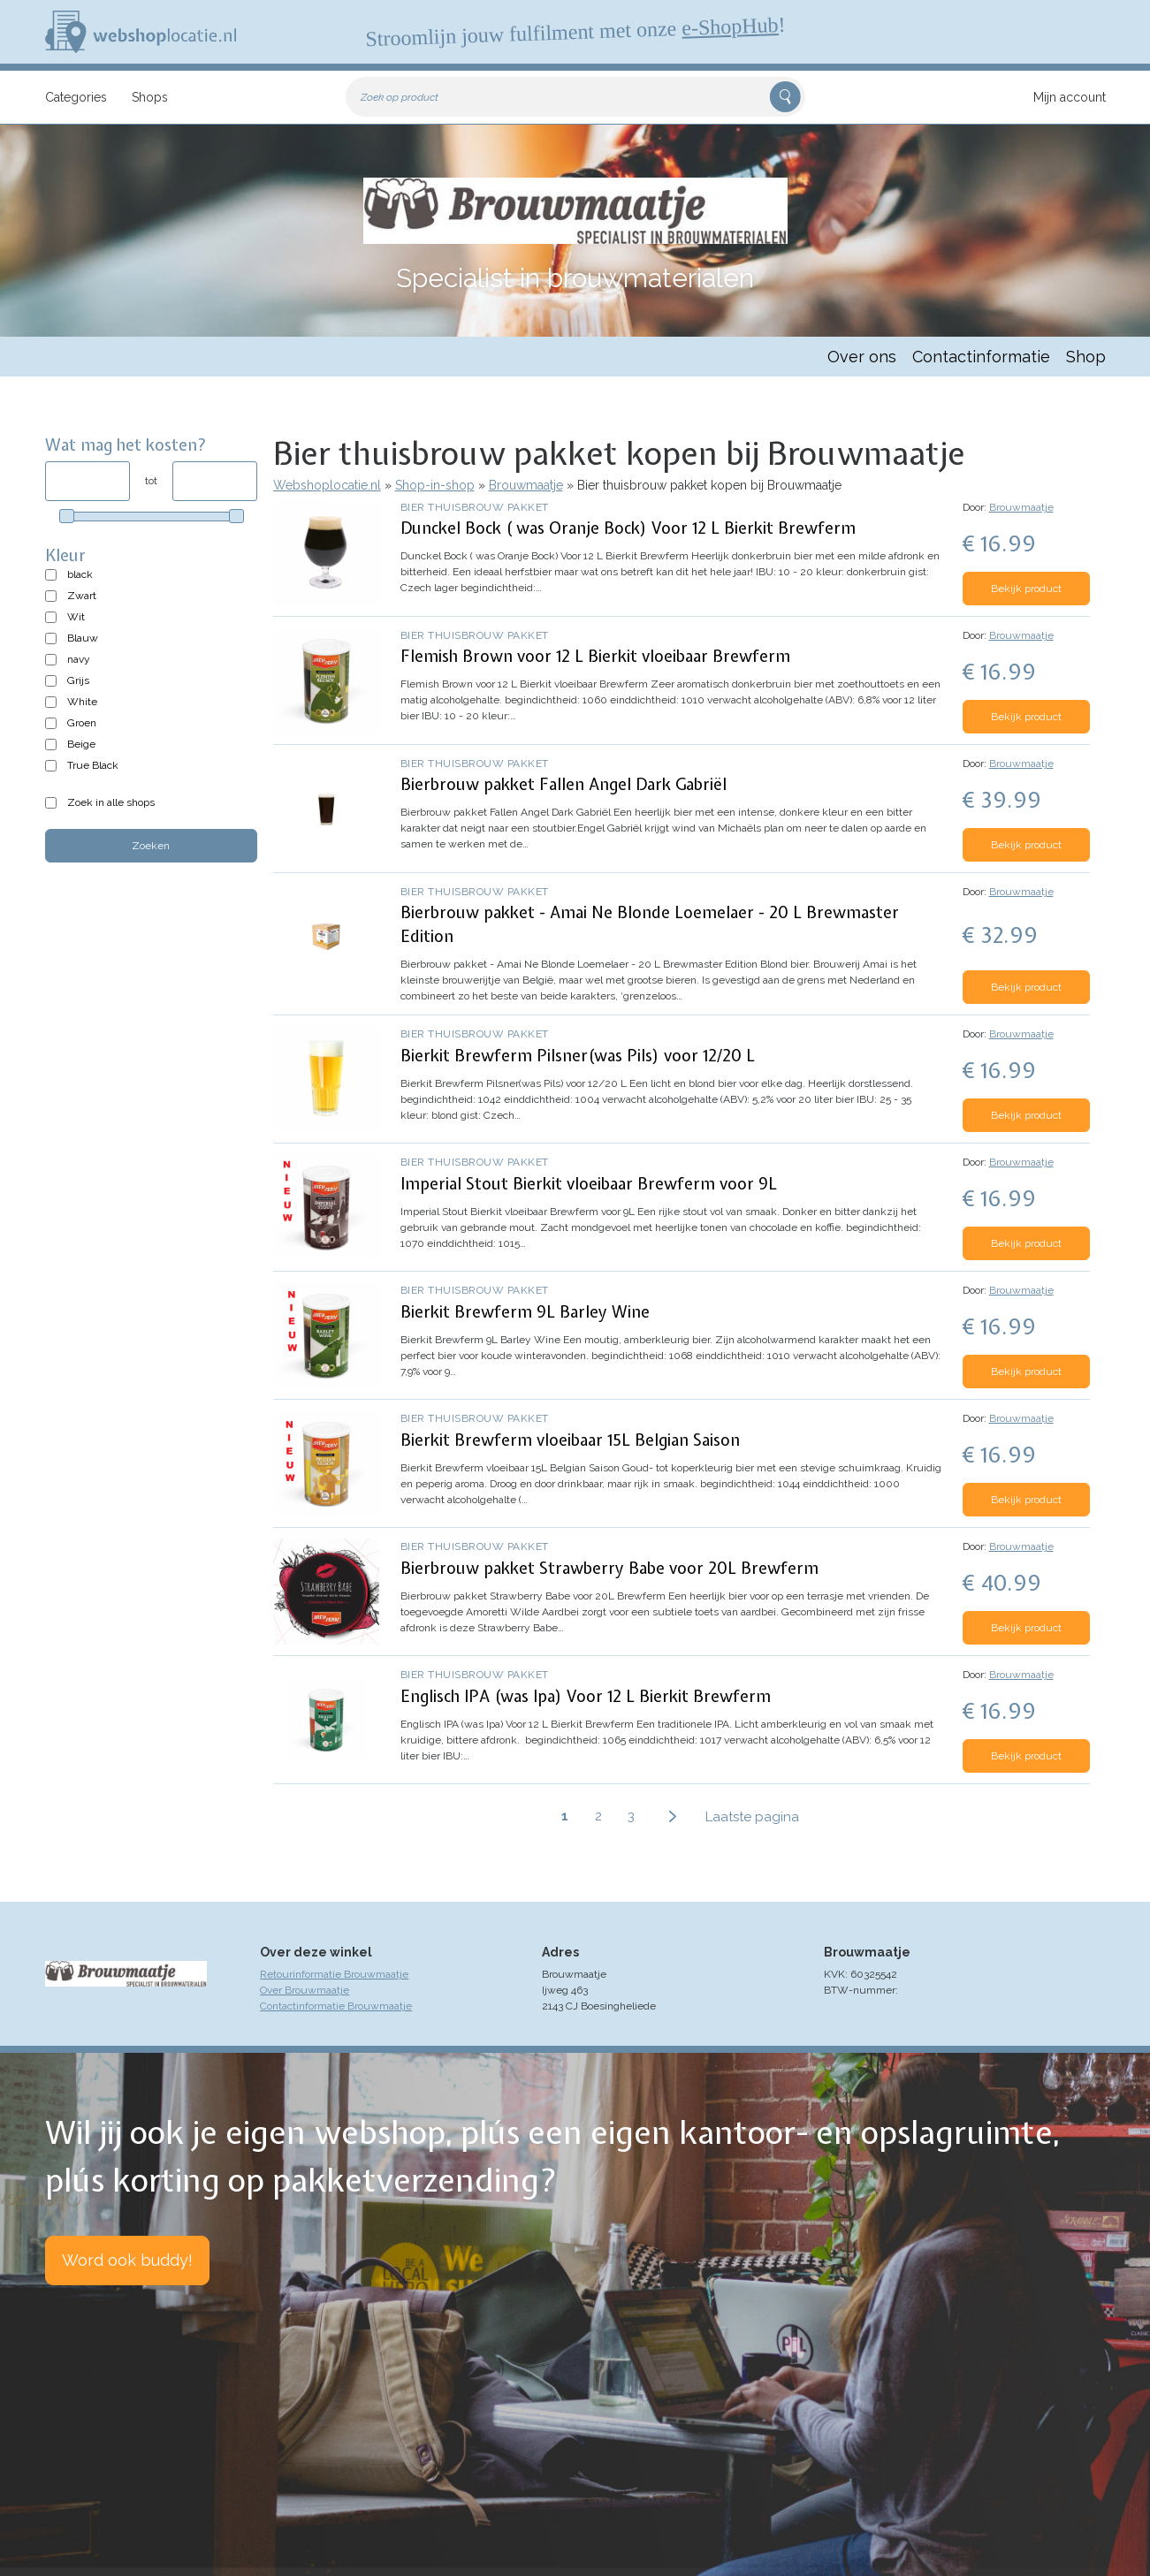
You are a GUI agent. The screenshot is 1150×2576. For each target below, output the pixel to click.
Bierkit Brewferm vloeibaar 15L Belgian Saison (570, 1440)
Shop (1086, 356)
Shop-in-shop (435, 485)
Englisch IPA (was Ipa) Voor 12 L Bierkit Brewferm (585, 1696)
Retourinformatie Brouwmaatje (334, 1974)
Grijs (78, 680)
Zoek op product (399, 97)
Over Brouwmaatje (304, 1990)
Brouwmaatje (526, 485)
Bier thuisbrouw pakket (474, 507)
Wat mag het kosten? (126, 445)
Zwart (81, 595)
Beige (81, 744)
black (80, 574)
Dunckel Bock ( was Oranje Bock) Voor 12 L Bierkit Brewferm (628, 528)
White (82, 701)
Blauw (82, 638)
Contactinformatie (981, 356)
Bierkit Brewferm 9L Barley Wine (525, 1312)
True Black (92, 765)
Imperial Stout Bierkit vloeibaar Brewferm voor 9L (588, 1184)
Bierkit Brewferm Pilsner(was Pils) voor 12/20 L (577, 1056)
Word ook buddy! (127, 2260)
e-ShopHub (729, 26)
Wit (76, 617)
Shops (150, 97)
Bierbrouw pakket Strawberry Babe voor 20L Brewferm (609, 1568)
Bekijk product (1026, 588)
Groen (81, 723)
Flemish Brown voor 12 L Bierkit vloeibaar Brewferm (595, 656)
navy (78, 659)
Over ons (861, 356)
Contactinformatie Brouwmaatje (336, 2006)
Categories (76, 97)
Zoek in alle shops (111, 802)
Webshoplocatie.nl (327, 485)
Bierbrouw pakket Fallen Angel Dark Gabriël (563, 784)
